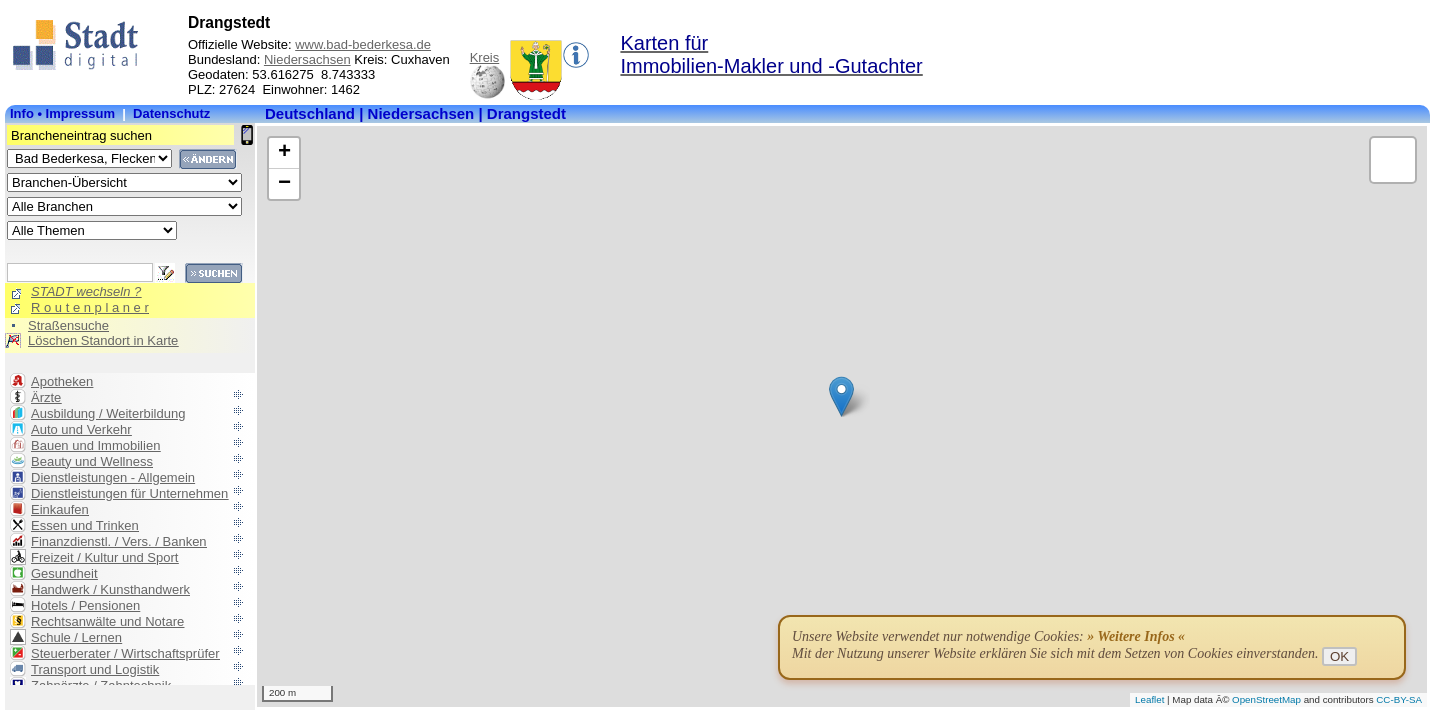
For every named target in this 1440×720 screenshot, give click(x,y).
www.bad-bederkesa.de (363, 44)
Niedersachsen (307, 59)
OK (1339, 656)
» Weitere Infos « (1136, 636)
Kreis (485, 57)
